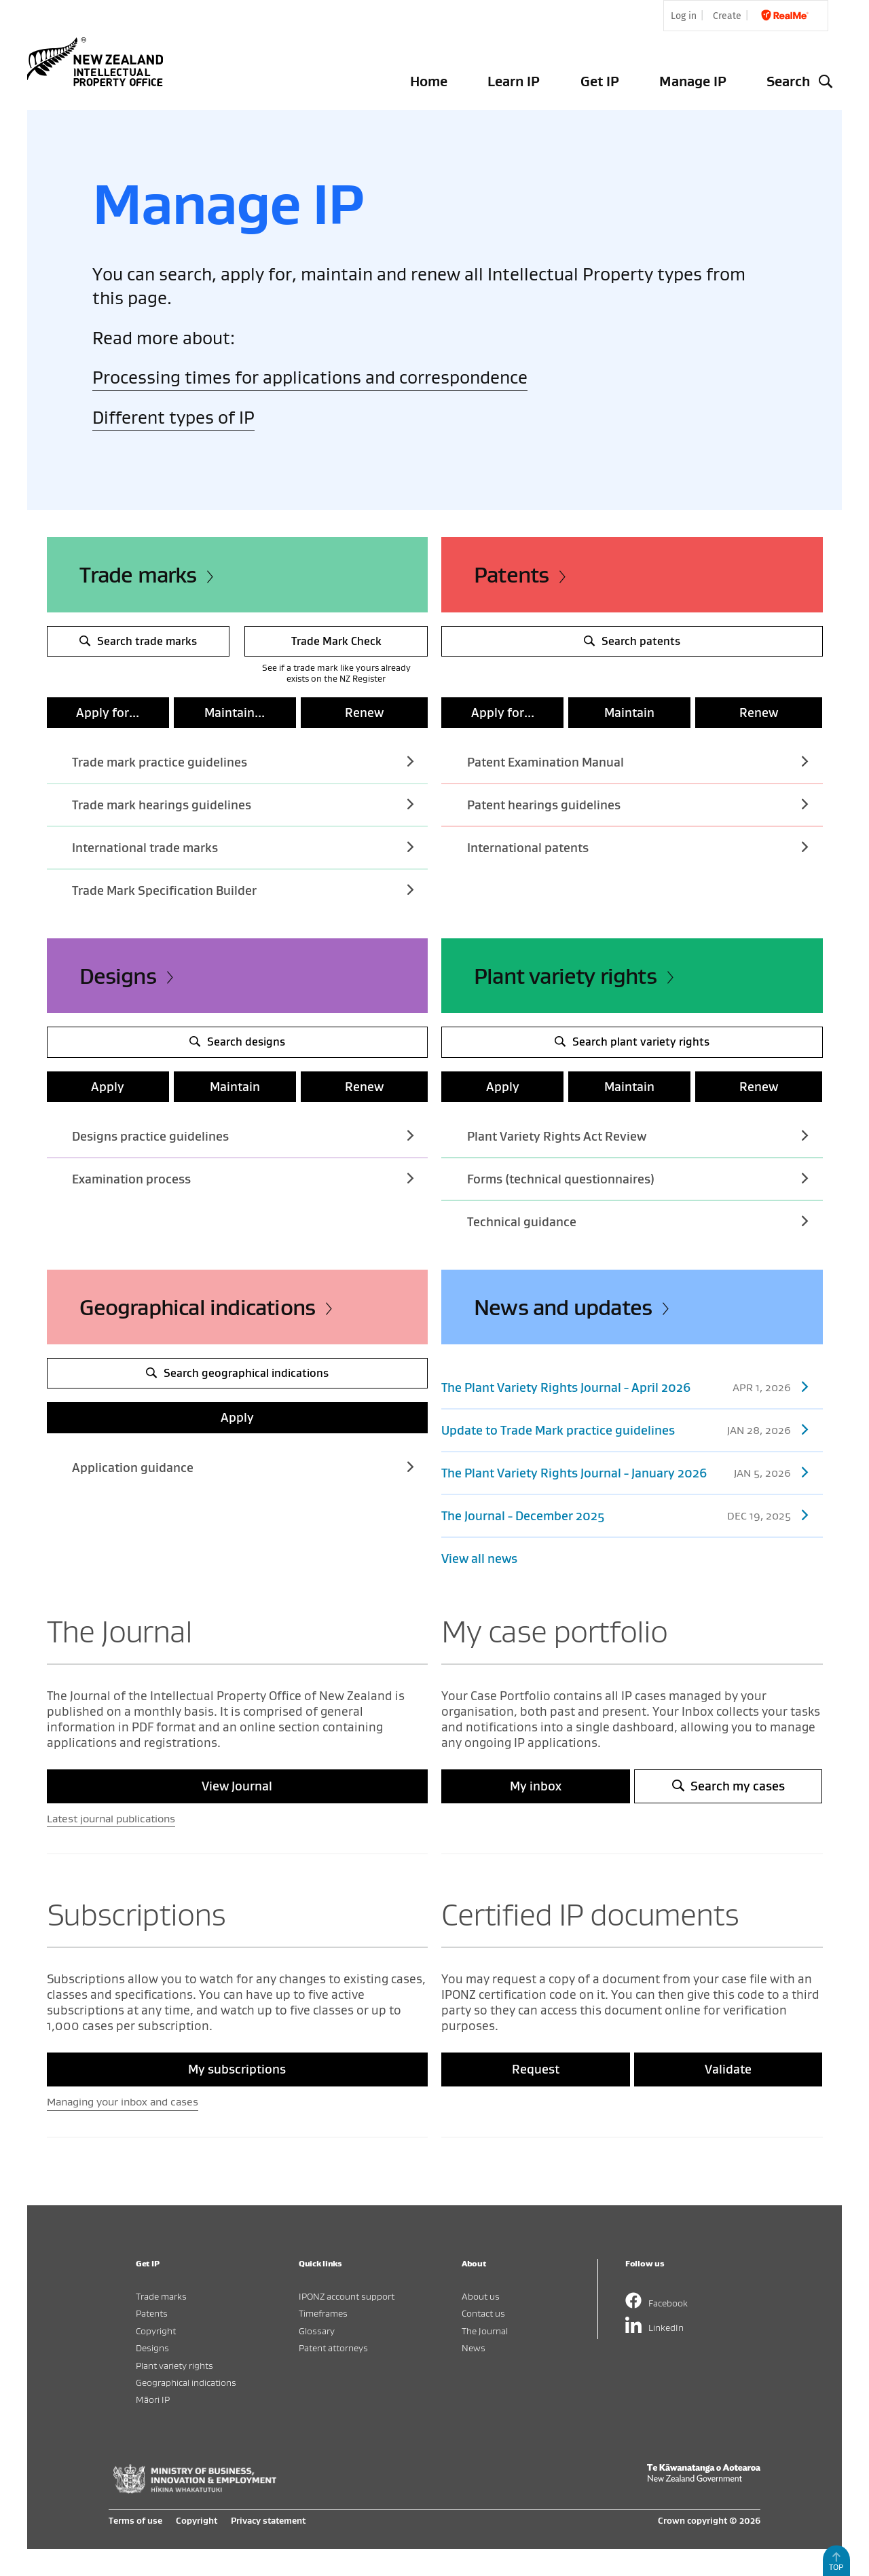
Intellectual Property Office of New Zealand (97, 61)
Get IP (599, 81)
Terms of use (135, 2520)
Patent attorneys (333, 2347)
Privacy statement (268, 2520)
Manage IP (692, 81)
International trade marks (242, 847)
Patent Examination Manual (637, 761)
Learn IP (513, 81)
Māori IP (153, 2399)
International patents (637, 847)
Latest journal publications (111, 1818)
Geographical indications (197, 1307)
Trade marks (138, 574)
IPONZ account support (346, 2296)
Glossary (317, 2330)
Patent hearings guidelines (637, 804)
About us (481, 2296)
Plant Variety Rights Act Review (637, 1135)
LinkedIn (666, 2327)
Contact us (483, 2313)
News (473, 2347)
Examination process (242, 1178)
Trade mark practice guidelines (242, 761)
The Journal (485, 2330)
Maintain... (234, 712)
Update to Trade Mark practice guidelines (624, 1429)
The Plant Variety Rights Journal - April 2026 (624, 1386)
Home (428, 81)
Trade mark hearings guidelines (242, 804)
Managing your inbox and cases (122, 2101)
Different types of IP (173, 417)
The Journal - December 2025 (624, 1515)
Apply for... (107, 712)
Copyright (156, 2330)
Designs (117, 975)
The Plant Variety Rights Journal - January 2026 (624, 1472)
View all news (479, 1558)
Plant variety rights (565, 975)
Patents (511, 574)
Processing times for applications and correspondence (310, 377)
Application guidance (242, 1466)
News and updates (563, 1307)
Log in (684, 16)
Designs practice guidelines (242, 1135)
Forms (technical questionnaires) (637, 1178)
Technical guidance (637, 1221)
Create (727, 16)
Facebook (668, 2302)
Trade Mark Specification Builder (242, 889)
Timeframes (323, 2313)
